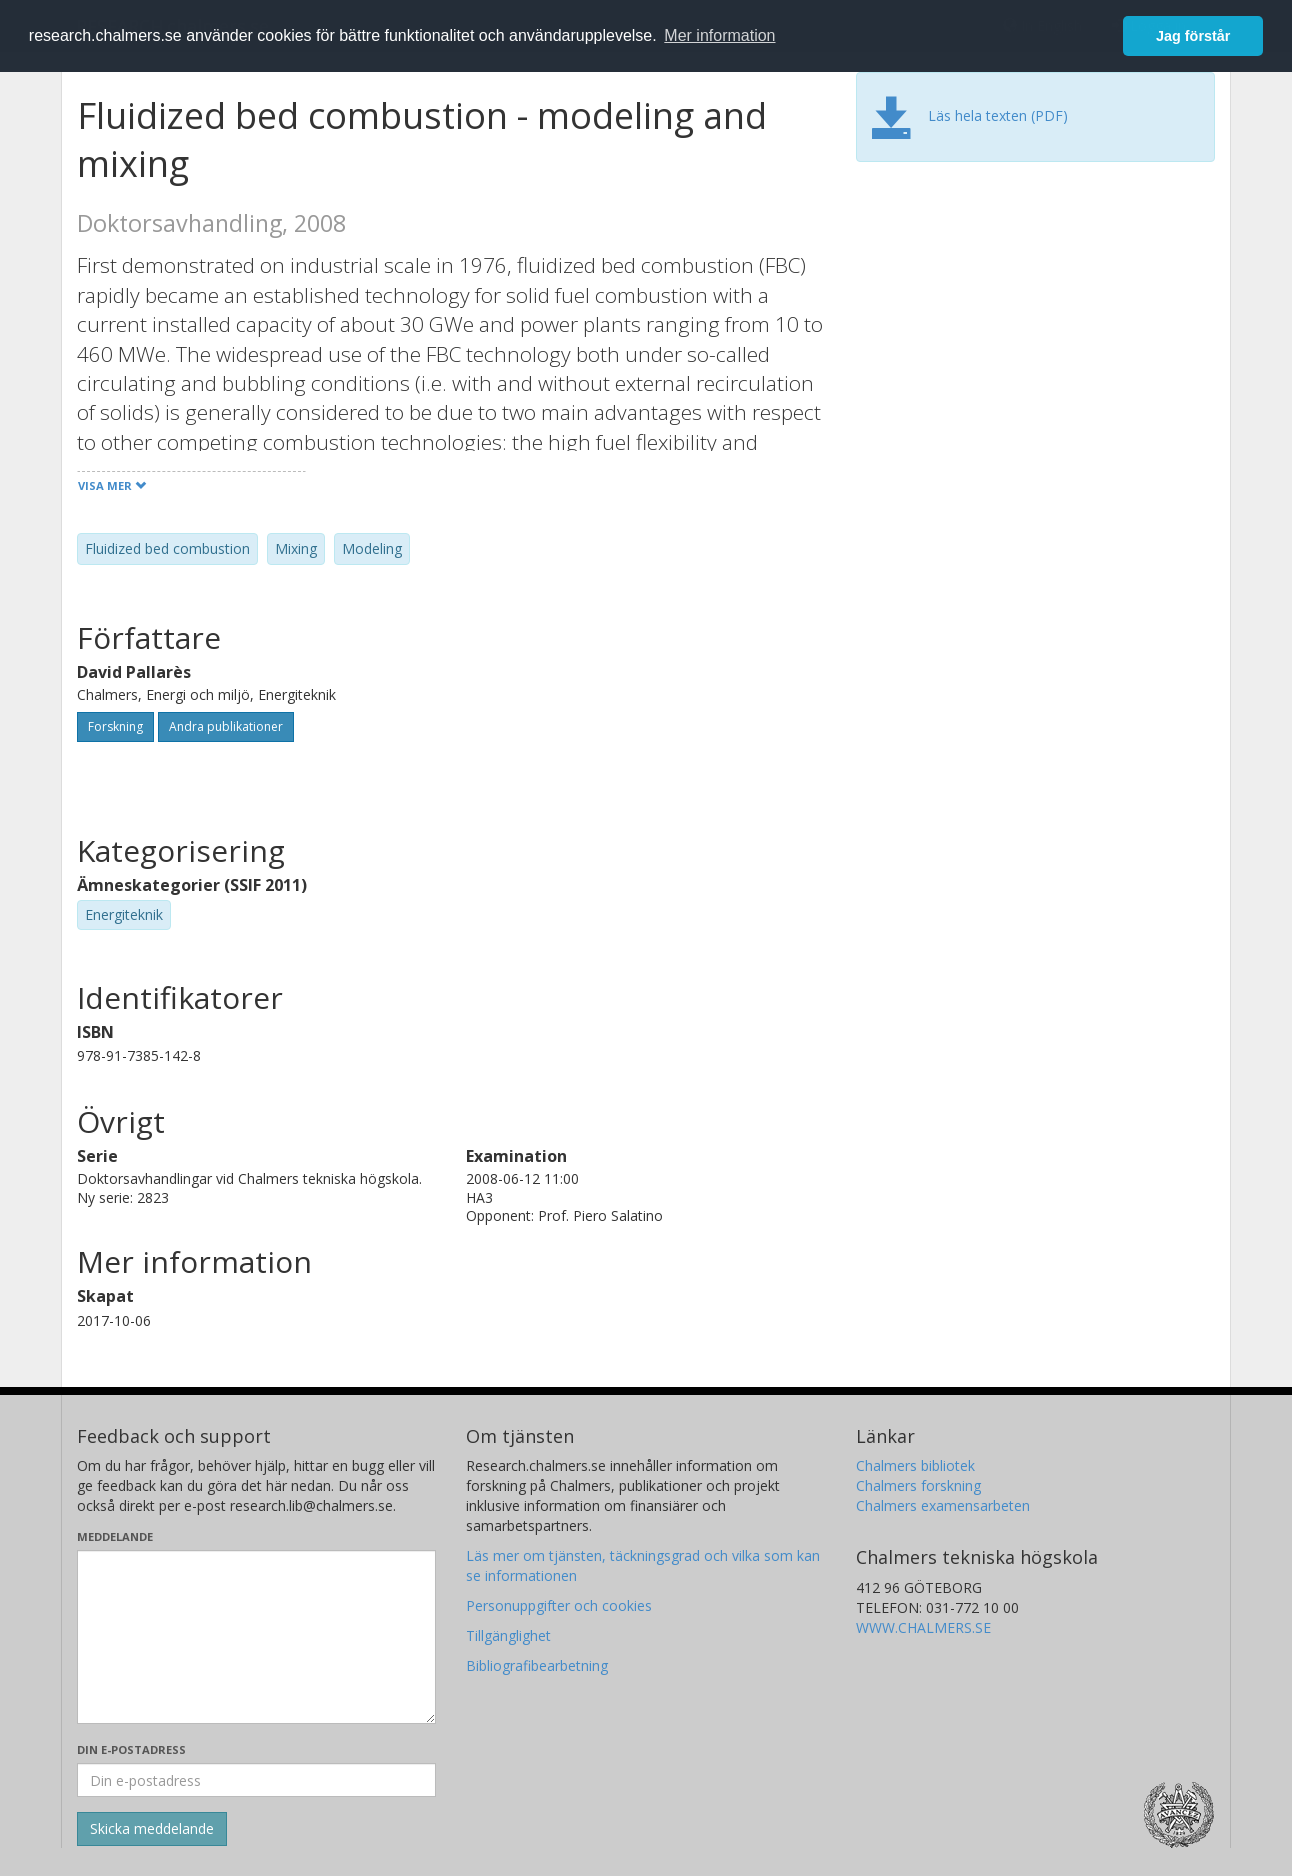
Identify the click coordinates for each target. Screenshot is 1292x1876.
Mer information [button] (719, 35)
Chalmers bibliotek (915, 1465)
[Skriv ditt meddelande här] (256, 1637)
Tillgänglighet (508, 1635)
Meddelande (115, 1536)
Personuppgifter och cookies (559, 1605)
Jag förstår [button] (1193, 36)
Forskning (115, 726)
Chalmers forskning (918, 1485)
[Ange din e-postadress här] (256, 1780)
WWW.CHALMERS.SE (923, 1627)
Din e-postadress (131, 1749)
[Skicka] (152, 1829)
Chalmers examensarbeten (943, 1505)
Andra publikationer (226, 726)
